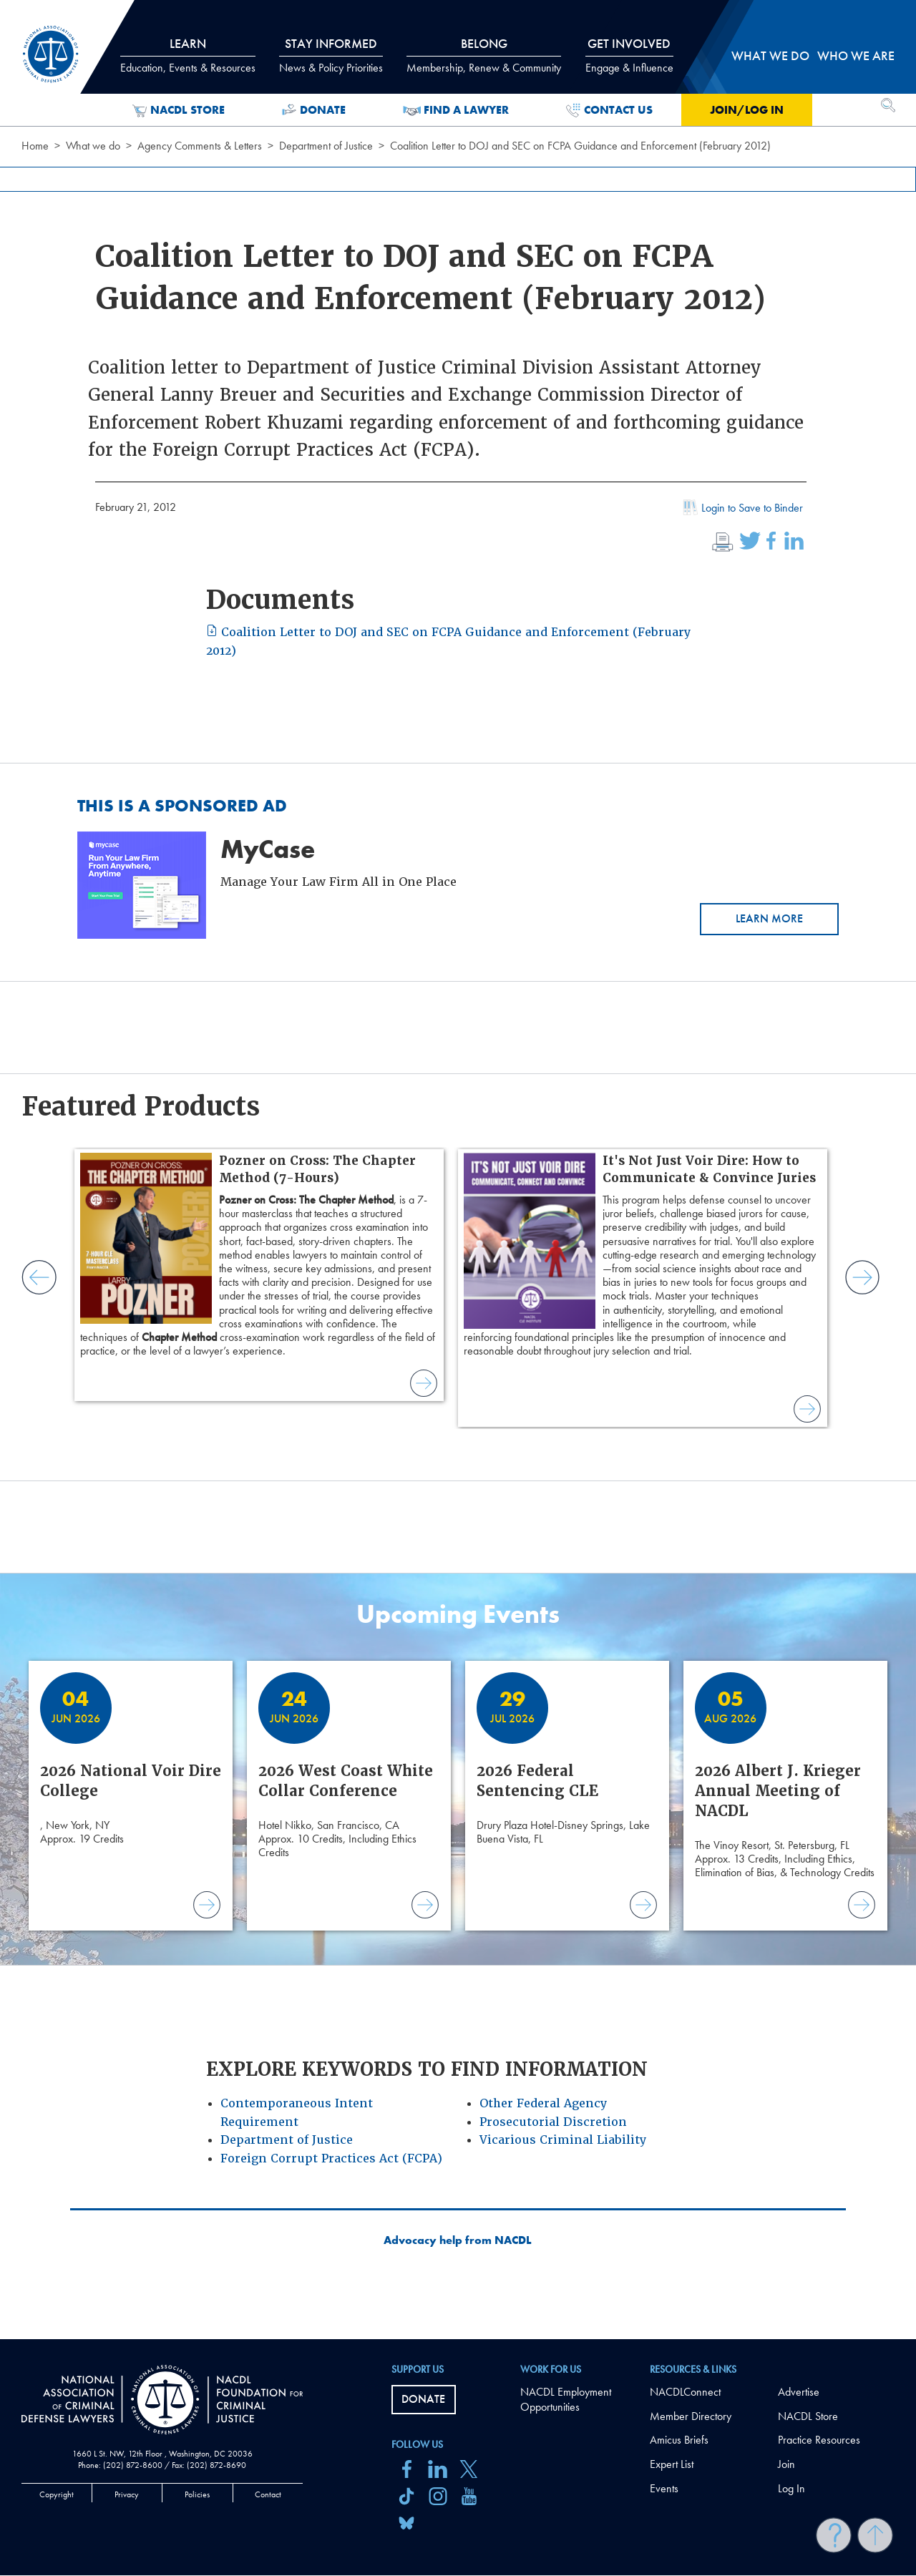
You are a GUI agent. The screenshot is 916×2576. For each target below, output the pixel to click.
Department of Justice (326, 145)
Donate (314, 110)
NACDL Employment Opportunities (565, 2399)
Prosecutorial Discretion (553, 2121)
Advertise (798, 2391)
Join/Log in (747, 109)
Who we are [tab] (856, 55)
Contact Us (609, 110)
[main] (458, 1169)
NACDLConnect (685, 2391)
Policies (197, 2494)
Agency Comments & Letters (199, 145)
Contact (268, 2494)
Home (35, 145)
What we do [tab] (770, 55)
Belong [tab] (483, 55)
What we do (93, 145)
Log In (791, 2488)
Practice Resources (819, 2439)
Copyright (56, 2494)
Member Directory (690, 2416)
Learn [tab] (187, 55)
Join (786, 2464)
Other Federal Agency (543, 2103)
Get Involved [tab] (629, 55)
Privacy (126, 2494)
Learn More (769, 918)
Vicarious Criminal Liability (562, 2139)
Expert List (671, 2464)
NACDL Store (178, 110)
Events (664, 2488)
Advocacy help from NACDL (458, 2240)
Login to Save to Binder (741, 509)
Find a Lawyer (456, 110)
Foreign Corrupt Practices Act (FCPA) (331, 2158)
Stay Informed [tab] (331, 55)
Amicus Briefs (679, 2439)
